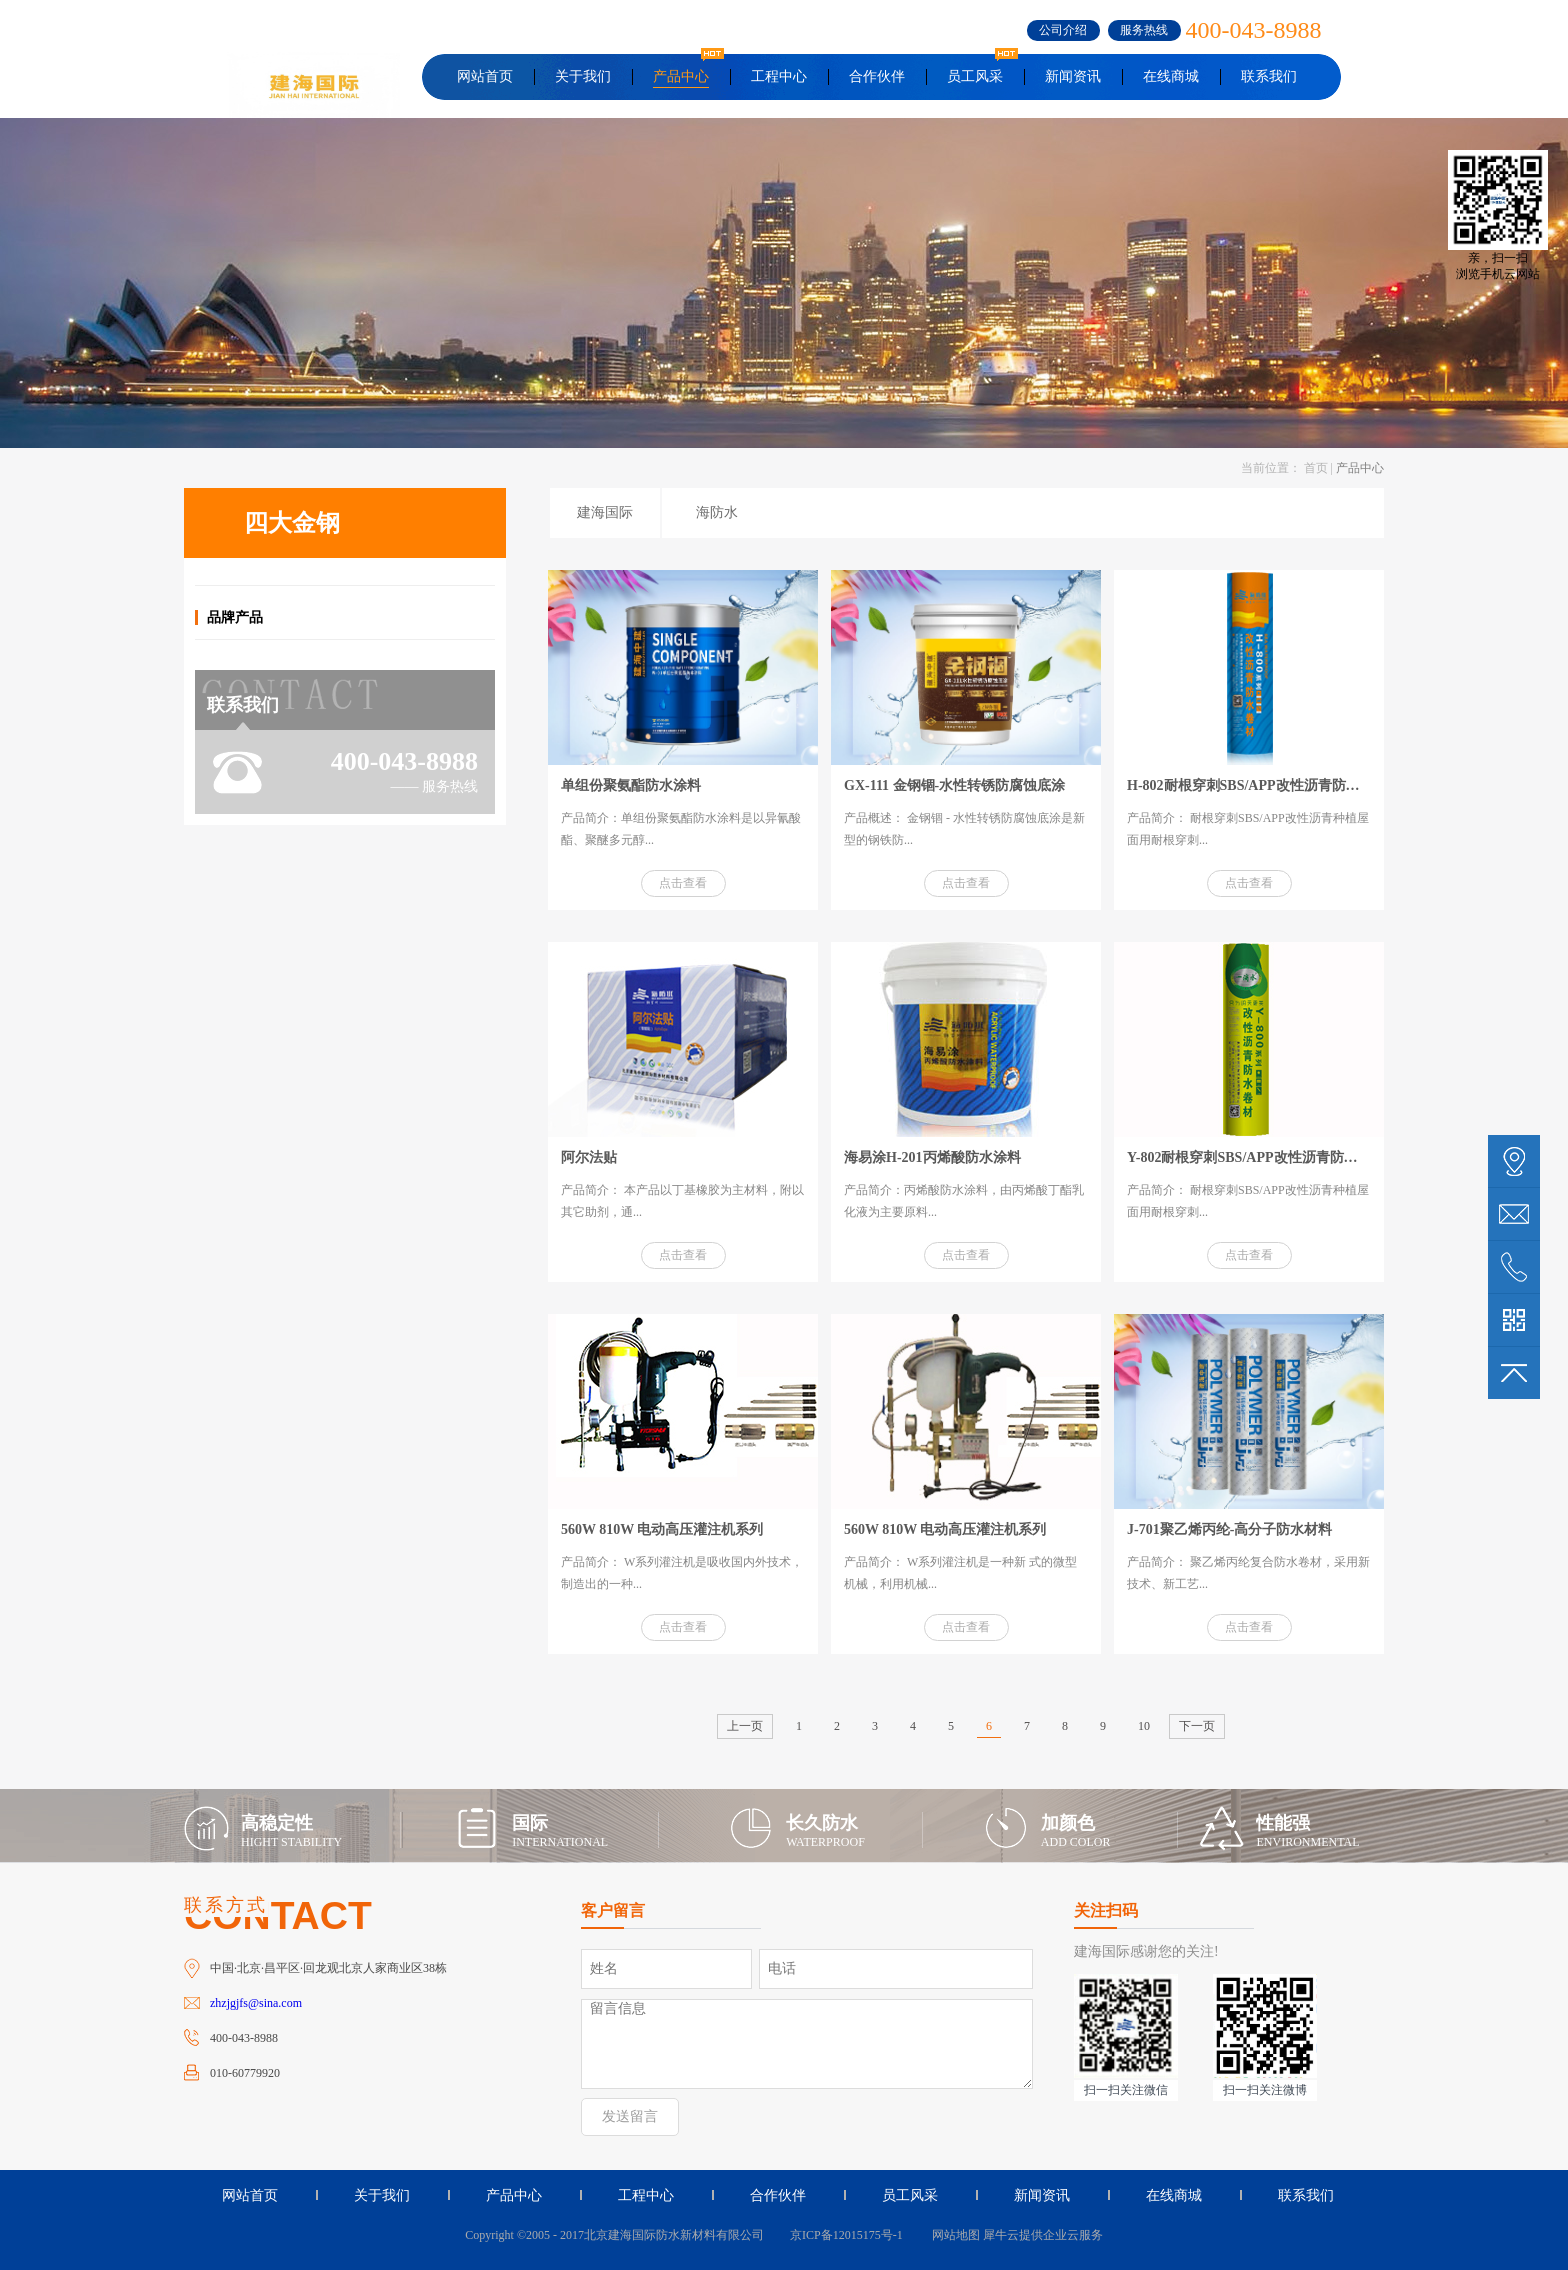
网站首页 (485, 76)
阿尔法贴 (589, 1157)
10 (1144, 1726)
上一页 (745, 1726)
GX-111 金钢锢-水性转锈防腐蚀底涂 (954, 785)
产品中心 (1360, 468)
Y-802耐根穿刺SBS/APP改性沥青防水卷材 (1256, 1157)
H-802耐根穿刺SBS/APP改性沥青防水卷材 (1257, 785)
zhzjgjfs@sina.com (256, 2003)
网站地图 (953, 2235)
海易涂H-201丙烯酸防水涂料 (932, 1157)
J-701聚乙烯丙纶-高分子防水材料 (1229, 1529)
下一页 (1197, 1726)
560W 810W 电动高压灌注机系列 (662, 1529)
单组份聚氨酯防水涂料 (631, 785)
